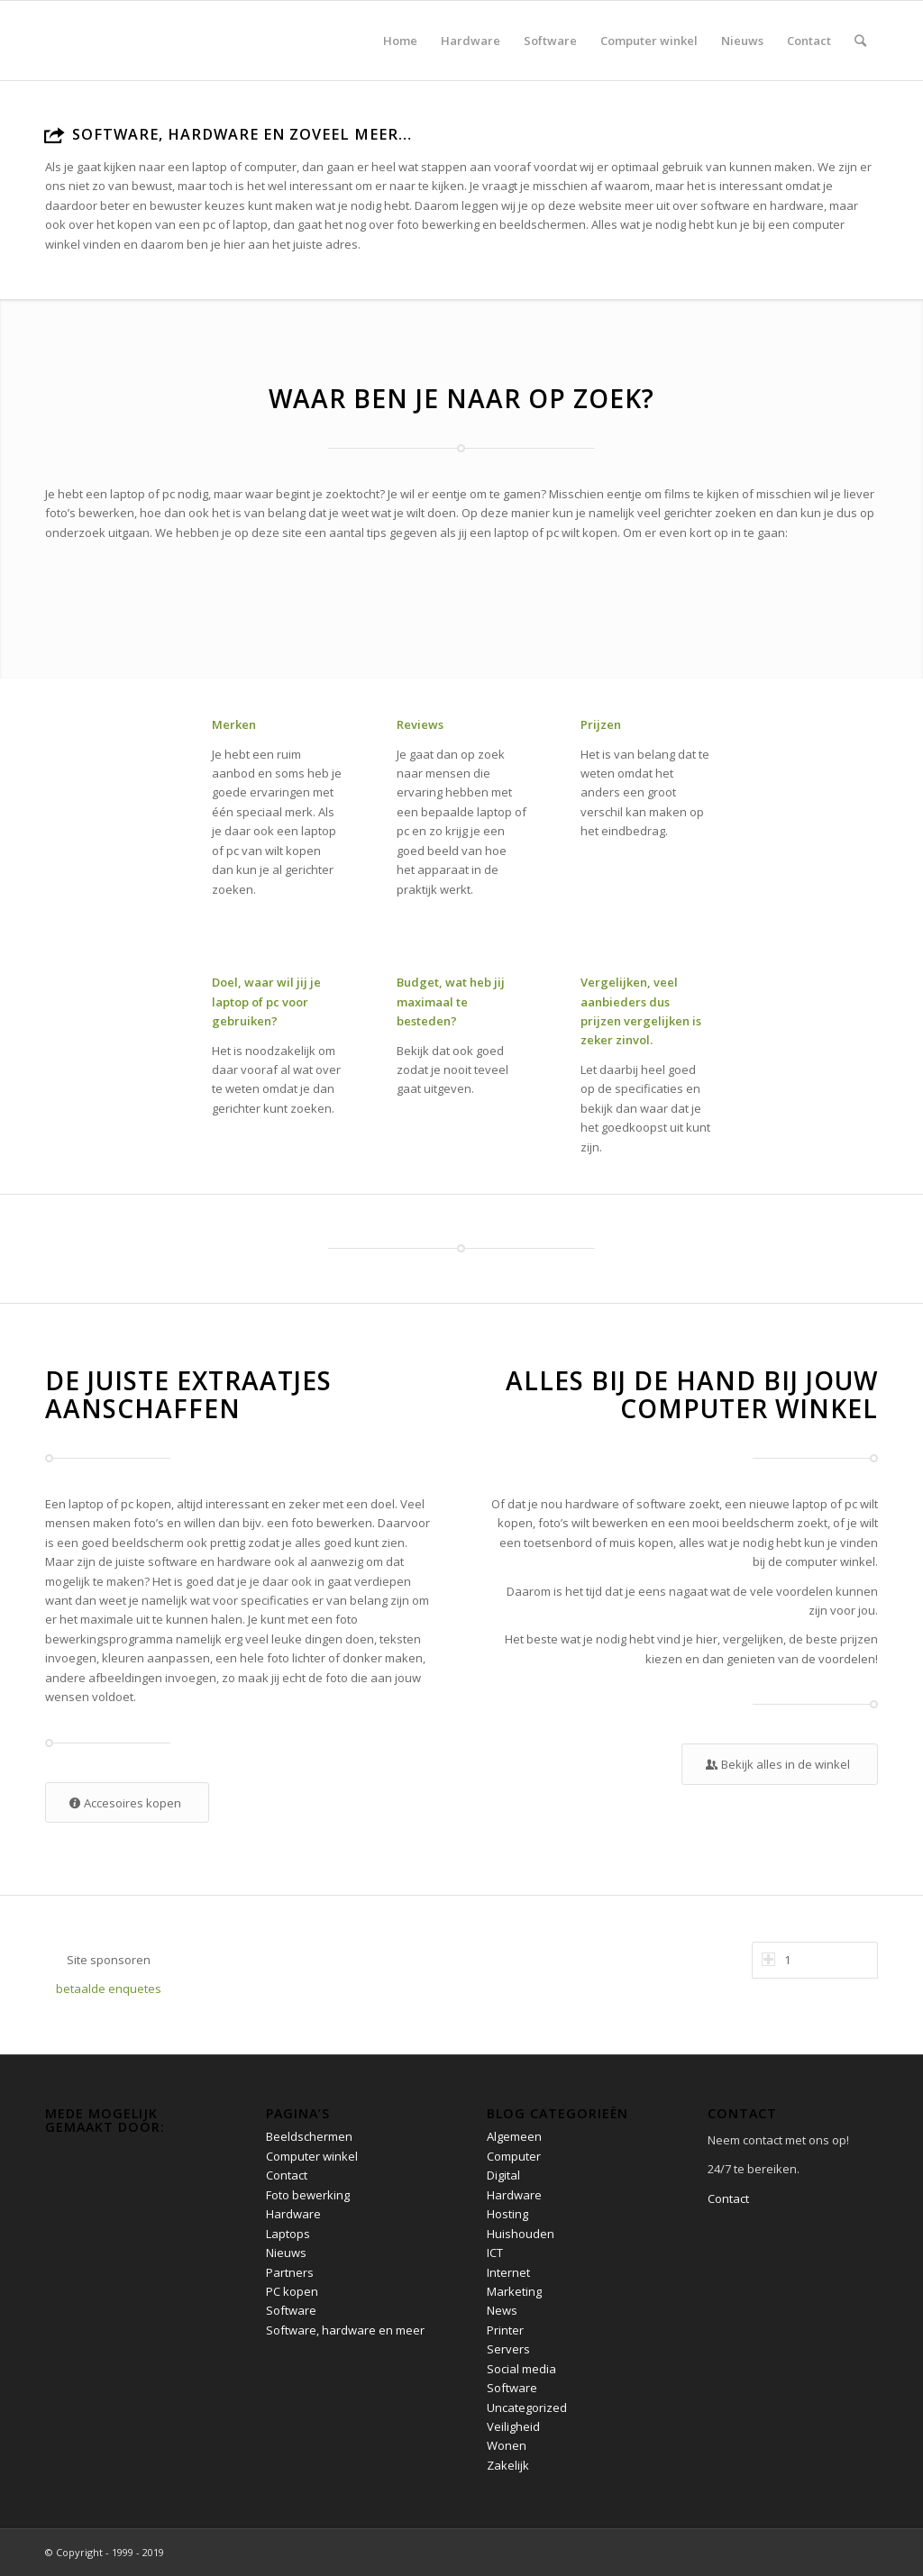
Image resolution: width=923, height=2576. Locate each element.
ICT (495, 2252)
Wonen (506, 2445)
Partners (290, 2272)
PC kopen (292, 2291)
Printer (505, 2330)
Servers (508, 2349)
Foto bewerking (308, 2195)
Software (291, 2310)
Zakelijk (508, 2465)
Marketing (514, 2291)
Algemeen (514, 2136)
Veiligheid (513, 2426)
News (502, 2310)
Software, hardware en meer (345, 2330)
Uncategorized (527, 2407)
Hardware (293, 2214)
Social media (521, 2369)
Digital (503, 2175)
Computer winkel (312, 2156)
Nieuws (286, 2252)
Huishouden (520, 2234)
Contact (286, 2175)
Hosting (507, 2214)
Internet (508, 2272)
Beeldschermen (309, 2136)
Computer (514, 2156)
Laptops (288, 2234)
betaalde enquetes (108, 1988)
